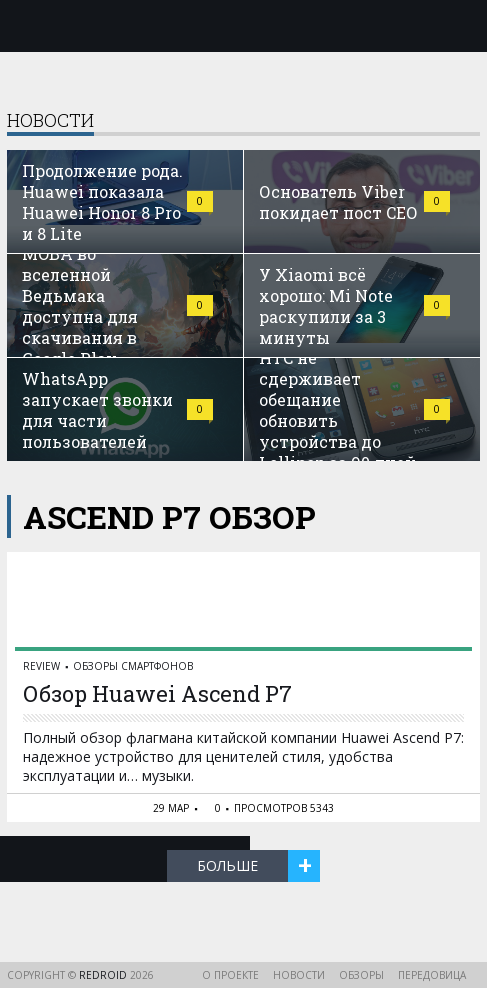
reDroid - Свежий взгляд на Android (244, 25)
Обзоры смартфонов (133, 666)
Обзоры (361, 975)
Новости (299, 975)
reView (41, 666)
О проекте (230, 975)
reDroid (104, 975)
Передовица (432, 975)
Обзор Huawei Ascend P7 (157, 693)
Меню (27, 26)
